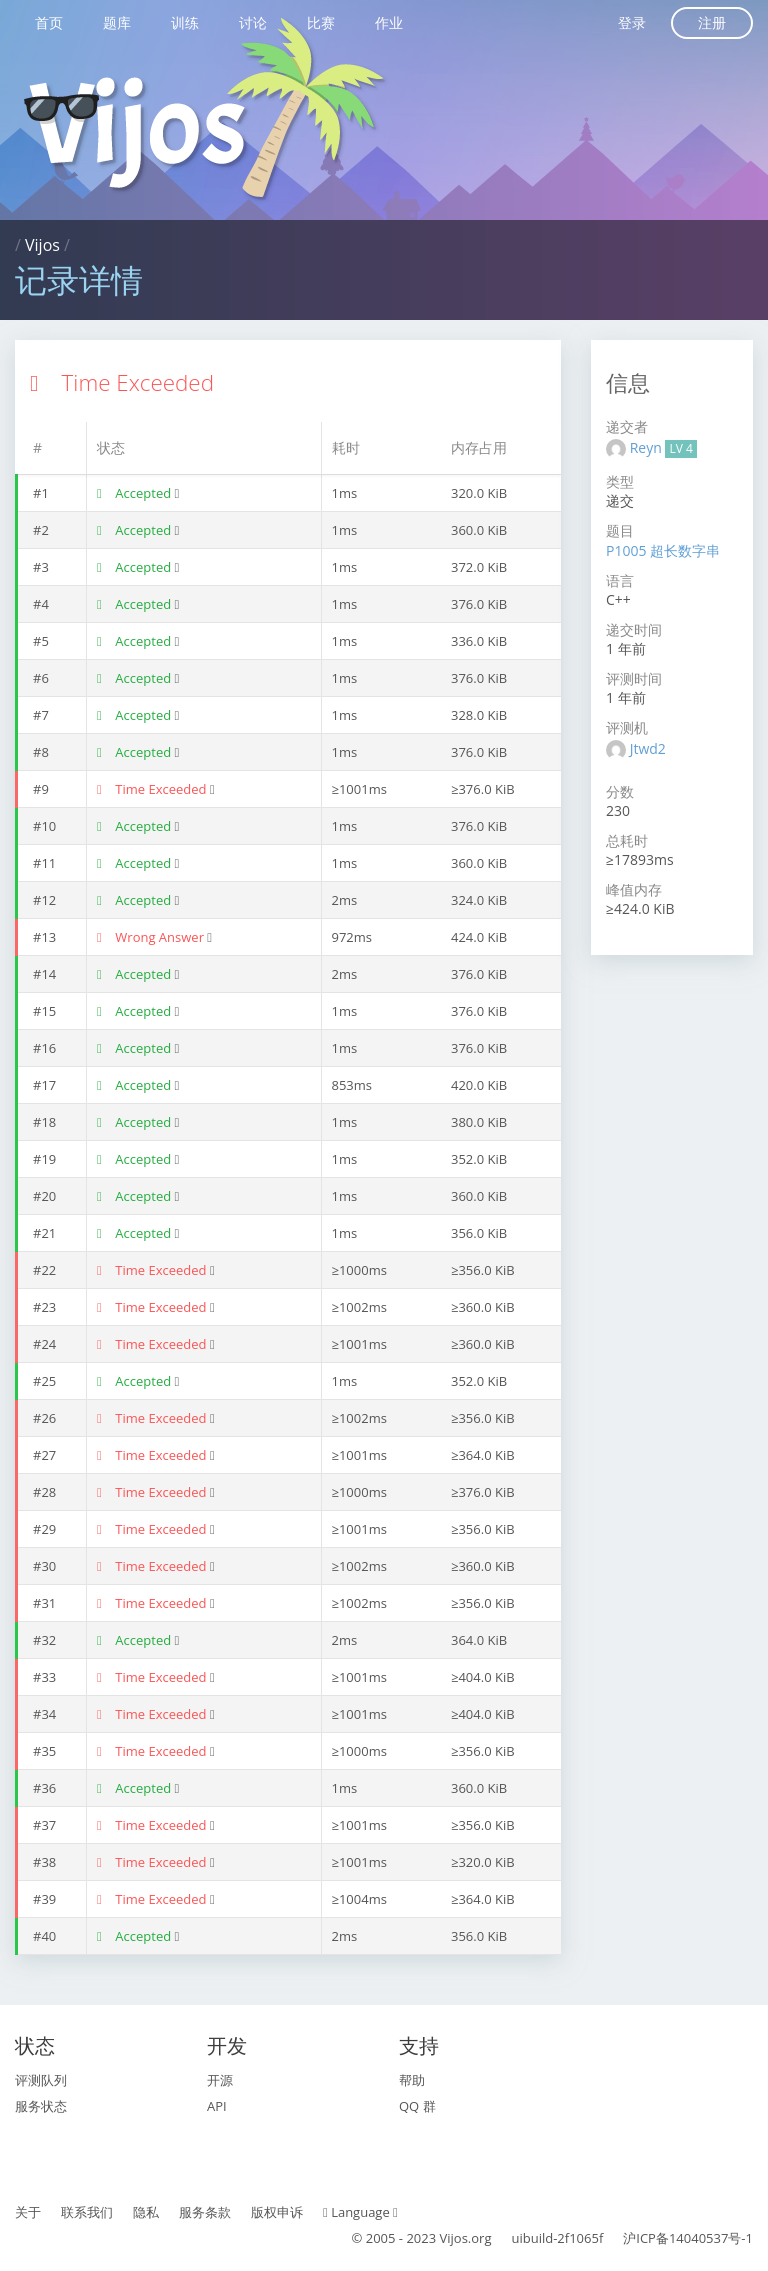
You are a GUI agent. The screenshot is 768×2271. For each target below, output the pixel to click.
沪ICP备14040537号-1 (688, 2238)
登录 (632, 22)
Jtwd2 (648, 748)
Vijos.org (466, 2238)
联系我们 (87, 2212)
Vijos (42, 245)
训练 (185, 22)
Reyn (648, 447)
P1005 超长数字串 (663, 550)
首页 (49, 22)
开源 (220, 2080)
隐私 (146, 2212)
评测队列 (41, 2080)
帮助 (412, 2080)
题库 (117, 22)
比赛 (321, 22)
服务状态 (41, 2106)
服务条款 (205, 2212)
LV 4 (680, 448)
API (217, 2106)
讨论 (253, 22)
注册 (712, 22)
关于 (28, 2212)
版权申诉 (277, 2212)
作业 (389, 22)
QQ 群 (417, 2106)
